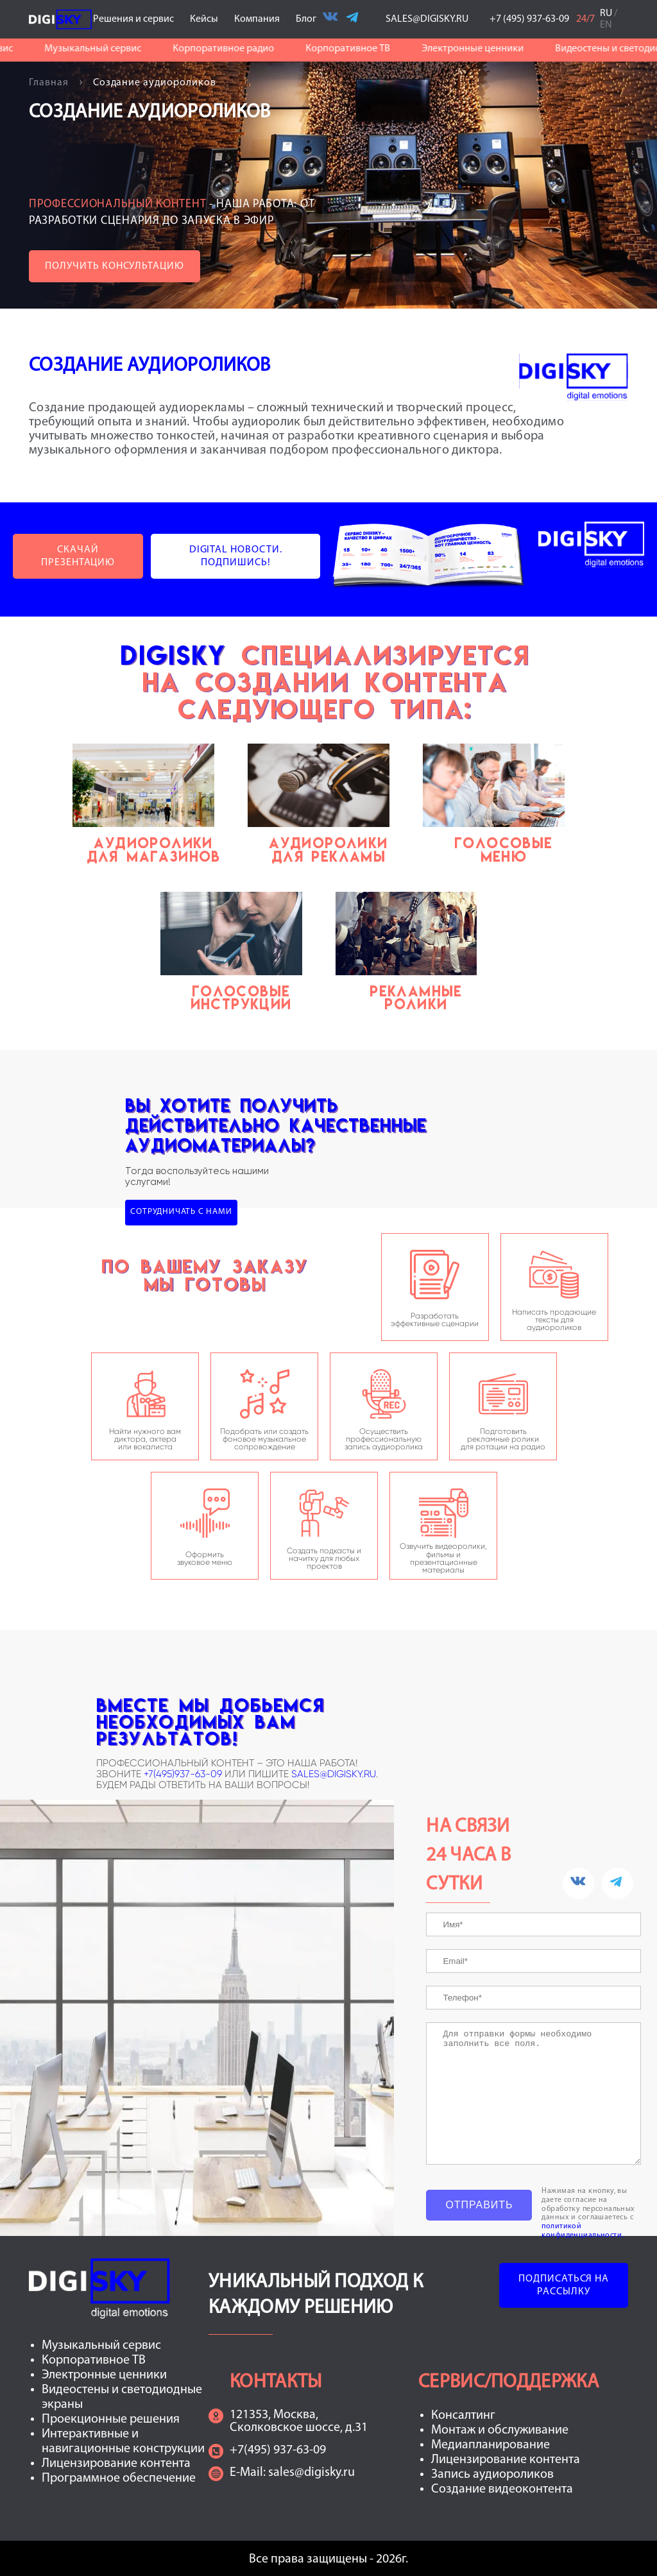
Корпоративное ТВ (354, 49)
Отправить (479, 2204)
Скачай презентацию (78, 556)
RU (606, 13)
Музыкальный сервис (99, 49)
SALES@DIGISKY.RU (427, 19)
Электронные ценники (480, 49)
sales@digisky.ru (311, 2472)
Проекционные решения (111, 2419)
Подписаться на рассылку (563, 2285)
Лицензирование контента (116, 2463)
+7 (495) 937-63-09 (530, 19)
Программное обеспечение (119, 2478)
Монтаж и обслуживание (499, 2430)
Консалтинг (463, 2415)
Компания (260, 19)
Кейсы (208, 19)
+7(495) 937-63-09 (278, 2450)
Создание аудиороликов (154, 83)
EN (606, 25)
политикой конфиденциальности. (582, 2230)
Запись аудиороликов (492, 2474)
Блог (306, 19)
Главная (50, 83)
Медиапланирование (490, 2445)
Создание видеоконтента (502, 2489)
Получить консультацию (114, 266)
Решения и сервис (137, 19)
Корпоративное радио (230, 49)
